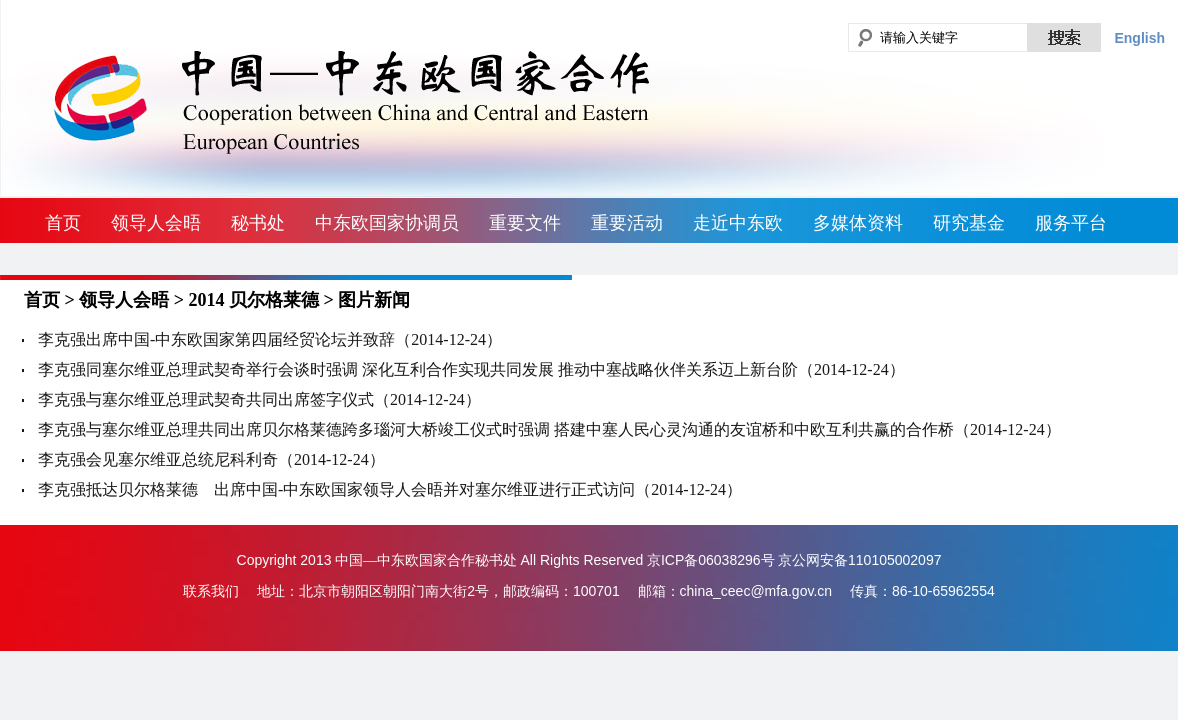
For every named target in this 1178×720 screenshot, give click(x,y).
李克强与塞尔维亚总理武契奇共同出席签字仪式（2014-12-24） (259, 399)
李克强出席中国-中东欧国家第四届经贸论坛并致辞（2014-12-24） (270, 339)
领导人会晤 (156, 223)
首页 (63, 223)
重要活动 (627, 223)
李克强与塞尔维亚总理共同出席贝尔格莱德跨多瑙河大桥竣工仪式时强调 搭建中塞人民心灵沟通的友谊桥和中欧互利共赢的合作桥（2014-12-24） (549, 429)
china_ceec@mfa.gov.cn (756, 591)
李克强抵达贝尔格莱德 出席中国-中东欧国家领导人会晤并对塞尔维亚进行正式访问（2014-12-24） (390, 489)
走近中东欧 (738, 223)
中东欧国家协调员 (387, 223)
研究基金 (969, 223)
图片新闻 (374, 300)
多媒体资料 (858, 223)
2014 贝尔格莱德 (254, 300)
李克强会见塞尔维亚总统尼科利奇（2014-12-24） (211, 459)
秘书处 (258, 223)
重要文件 (525, 223)
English (1139, 38)
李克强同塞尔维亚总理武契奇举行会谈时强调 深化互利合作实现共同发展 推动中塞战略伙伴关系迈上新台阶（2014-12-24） (471, 369)
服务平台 (1071, 223)
